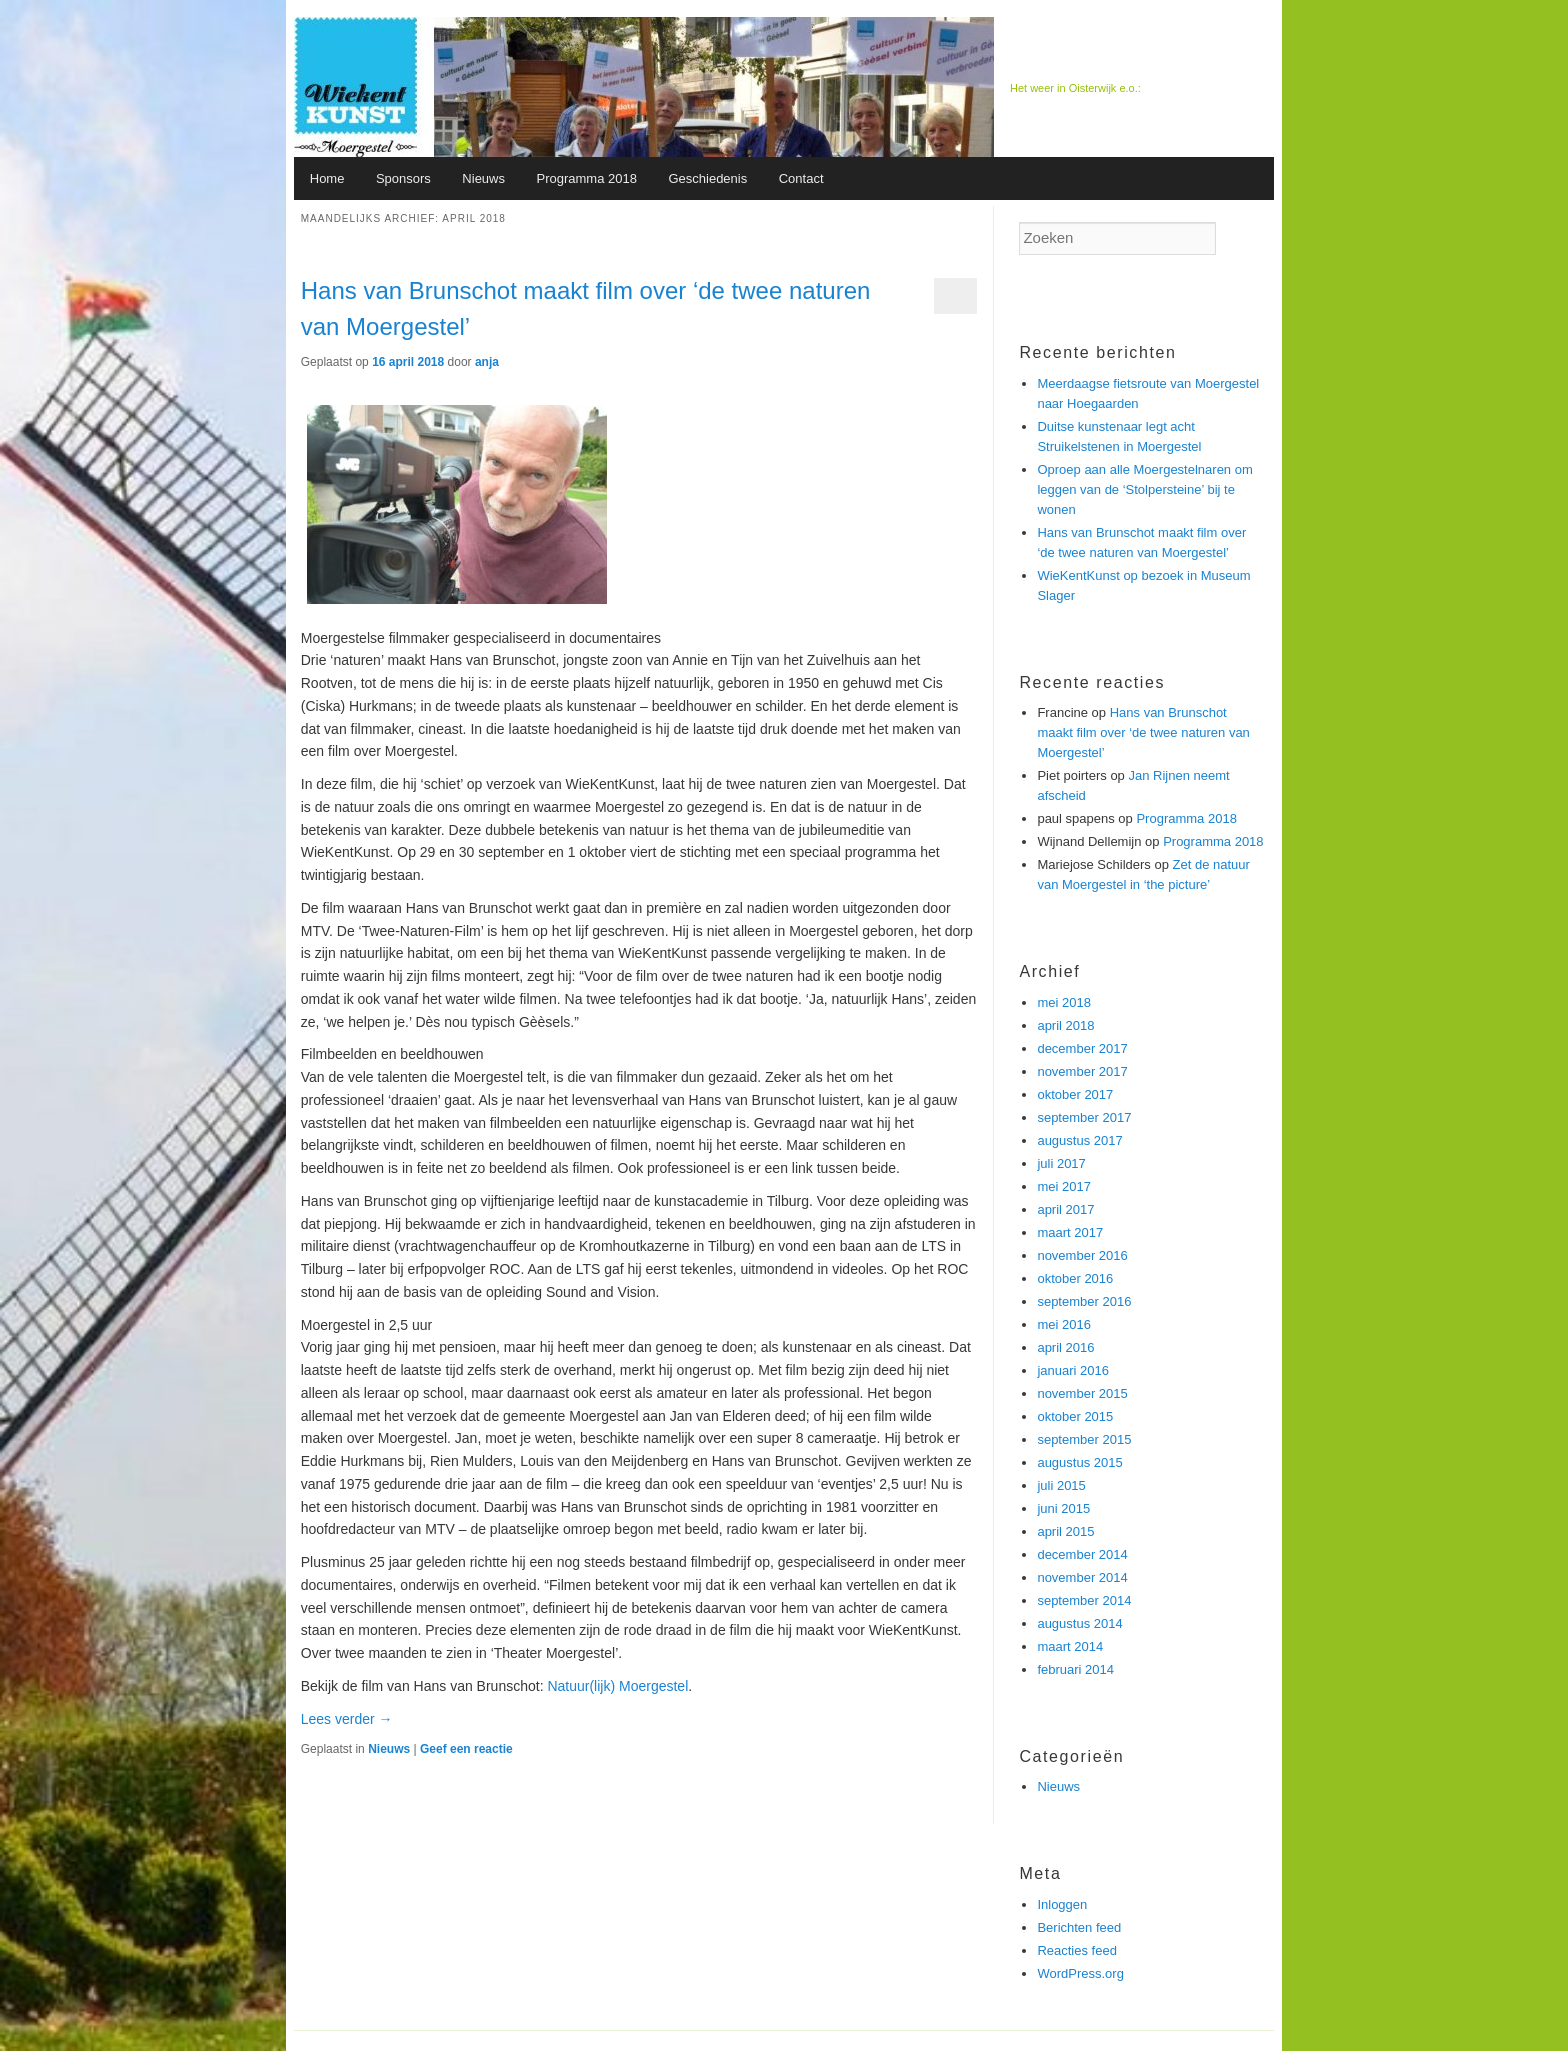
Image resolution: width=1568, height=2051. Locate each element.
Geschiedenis (707, 178)
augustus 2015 (1079, 1462)
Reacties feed (1077, 1950)
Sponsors (403, 178)
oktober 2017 (1075, 1094)
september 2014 (1084, 1600)
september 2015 (1084, 1439)
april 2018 (1065, 1025)
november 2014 (1082, 1577)
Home (327, 178)
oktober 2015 (1075, 1416)
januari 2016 (1073, 1370)
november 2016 (1082, 1255)
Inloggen (1062, 1904)
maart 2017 (1070, 1232)
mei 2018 (1063, 1002)
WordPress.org (1080, 1973)
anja (487, 362)
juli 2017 (1061, 1163)
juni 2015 (1063, 1508)
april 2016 (1065, 1347)
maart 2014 (1070, 1646)
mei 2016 (1063, 1324)
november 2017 (1082, 1071)
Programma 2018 (586, 178)
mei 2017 (1063, 1186)
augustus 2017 (1079, 1140)
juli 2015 (1061, 1485)
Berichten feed (1079, 1927)
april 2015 (1065, 1531)
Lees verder (347, 1719)
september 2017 (1084, 1117)
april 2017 (1065, 1209)
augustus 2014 (1079, 1623)
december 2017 (1082, 1048)
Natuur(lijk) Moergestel (617, 1686)
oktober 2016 (1075, 1278)
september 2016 (1084, 1301)
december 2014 (1082, 1554)
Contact (801, 178)
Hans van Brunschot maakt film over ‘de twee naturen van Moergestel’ (1143, 732)
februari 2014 (1075, 1669)
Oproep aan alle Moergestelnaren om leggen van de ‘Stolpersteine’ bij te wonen (1144, 489)
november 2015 (1082, 1393)
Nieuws (483, 178)
